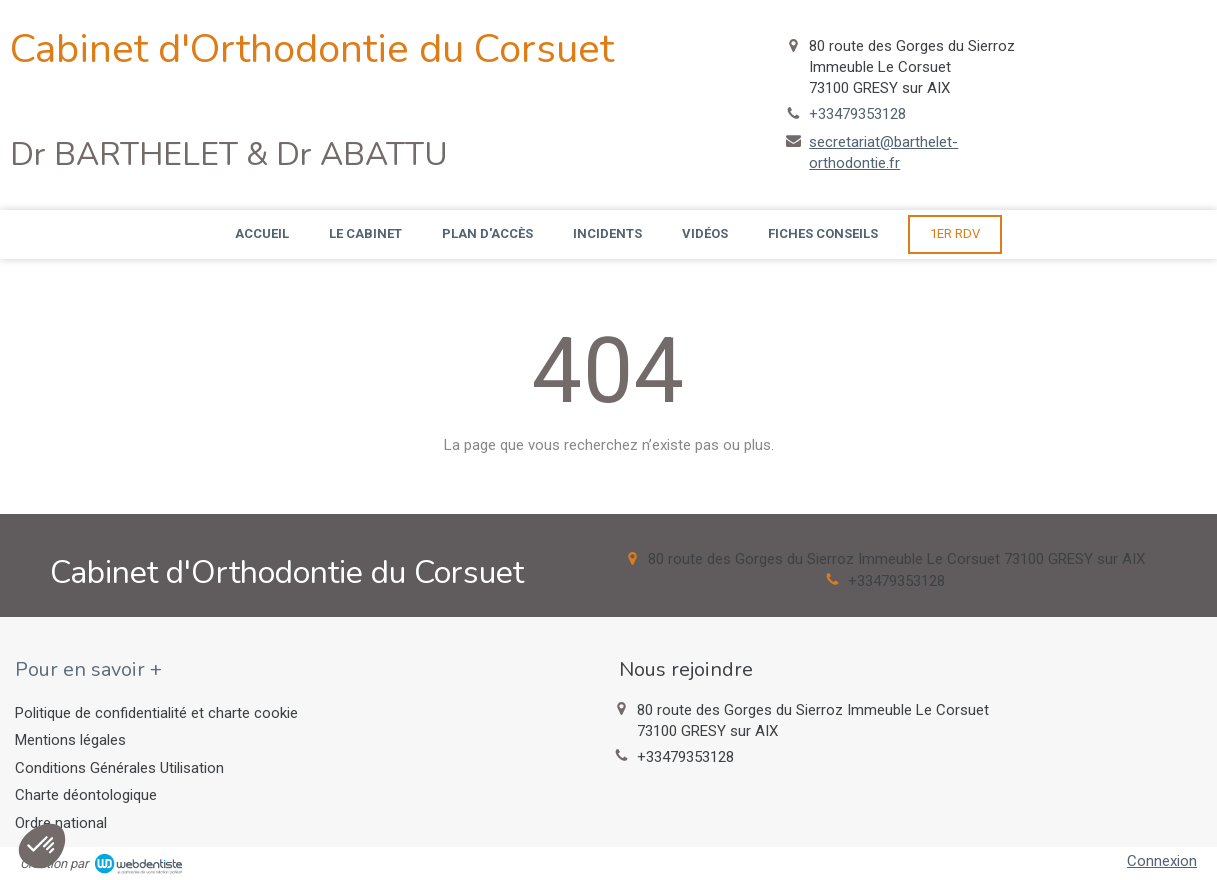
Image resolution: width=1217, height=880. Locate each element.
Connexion (1162, 861)
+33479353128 (857, 114)
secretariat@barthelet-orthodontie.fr (883, 152)
